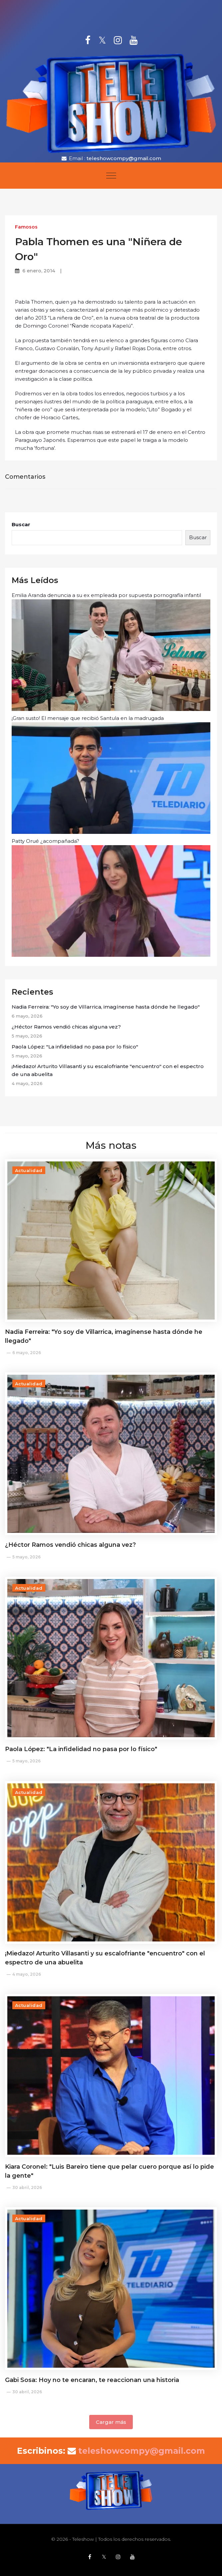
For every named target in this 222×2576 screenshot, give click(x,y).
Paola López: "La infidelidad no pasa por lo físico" (75, 1046)
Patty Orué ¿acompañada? (111, 897)
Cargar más (111, 2422)
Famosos (26, 227)
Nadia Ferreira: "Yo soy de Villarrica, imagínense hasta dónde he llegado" (106, 1007)
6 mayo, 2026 (26, 1352)
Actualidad (29, 1170)
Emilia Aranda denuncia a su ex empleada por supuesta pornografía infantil (111, 651)
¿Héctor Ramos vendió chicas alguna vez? (66, 1027)
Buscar (21, 524)
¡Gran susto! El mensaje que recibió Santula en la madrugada (111, 774)
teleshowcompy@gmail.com (124, 158)
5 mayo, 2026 (26, 1556)
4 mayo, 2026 (26, 1974)
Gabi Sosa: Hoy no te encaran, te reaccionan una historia (92, 2380)
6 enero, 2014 (38, 271)
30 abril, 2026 (27, 2187)
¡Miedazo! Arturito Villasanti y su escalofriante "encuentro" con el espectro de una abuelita (108, 1070)
